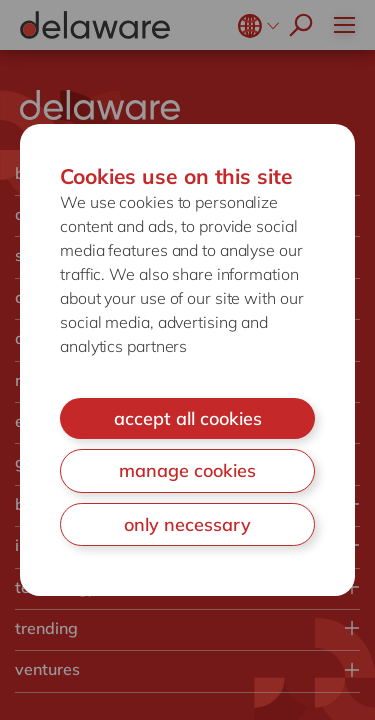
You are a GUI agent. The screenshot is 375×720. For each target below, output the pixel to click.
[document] (187, 360)
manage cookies (187, 470)
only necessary (187, 524)
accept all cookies (188, 418)
